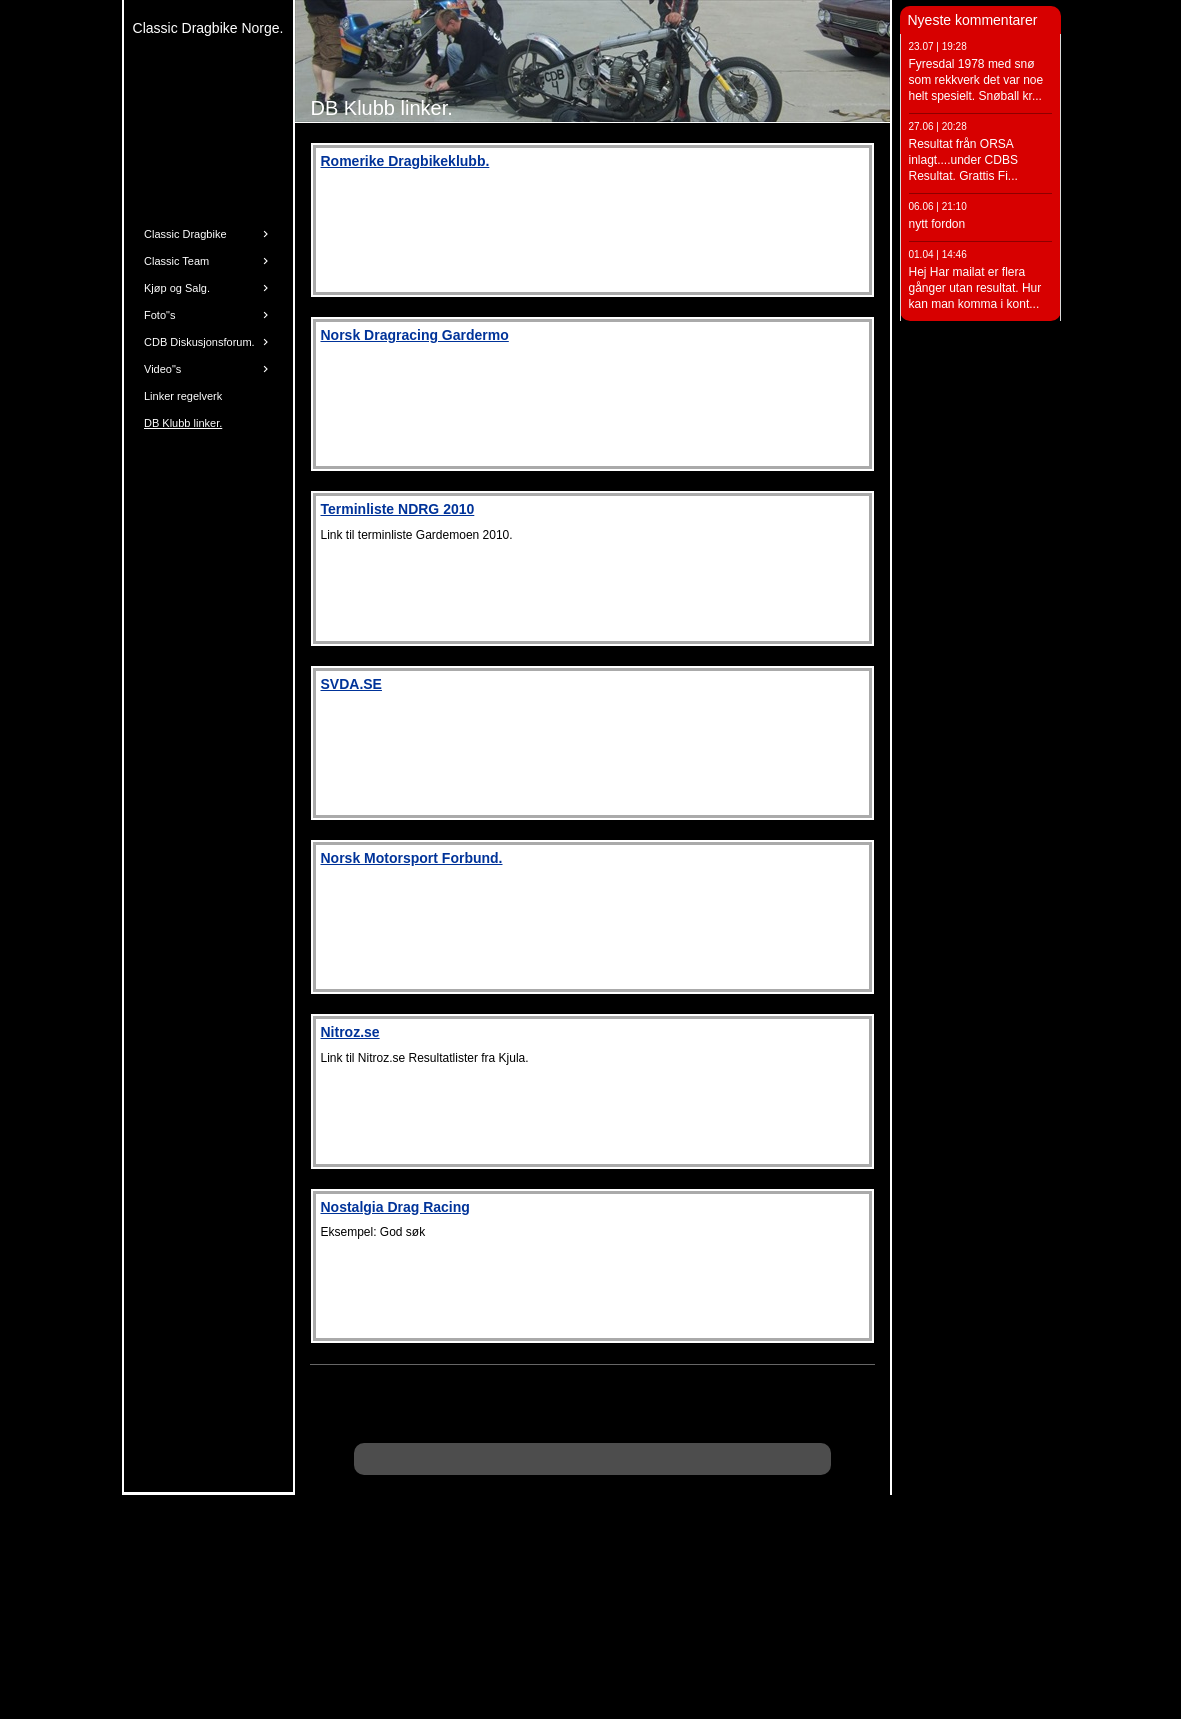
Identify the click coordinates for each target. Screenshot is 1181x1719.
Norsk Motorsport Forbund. (412, 858)
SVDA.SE (351, 684)
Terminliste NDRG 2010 (398, 509)
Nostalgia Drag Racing (395, 1207)
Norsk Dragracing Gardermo (415, 335)
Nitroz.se (350, 1032)
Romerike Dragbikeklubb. (405, 161)
